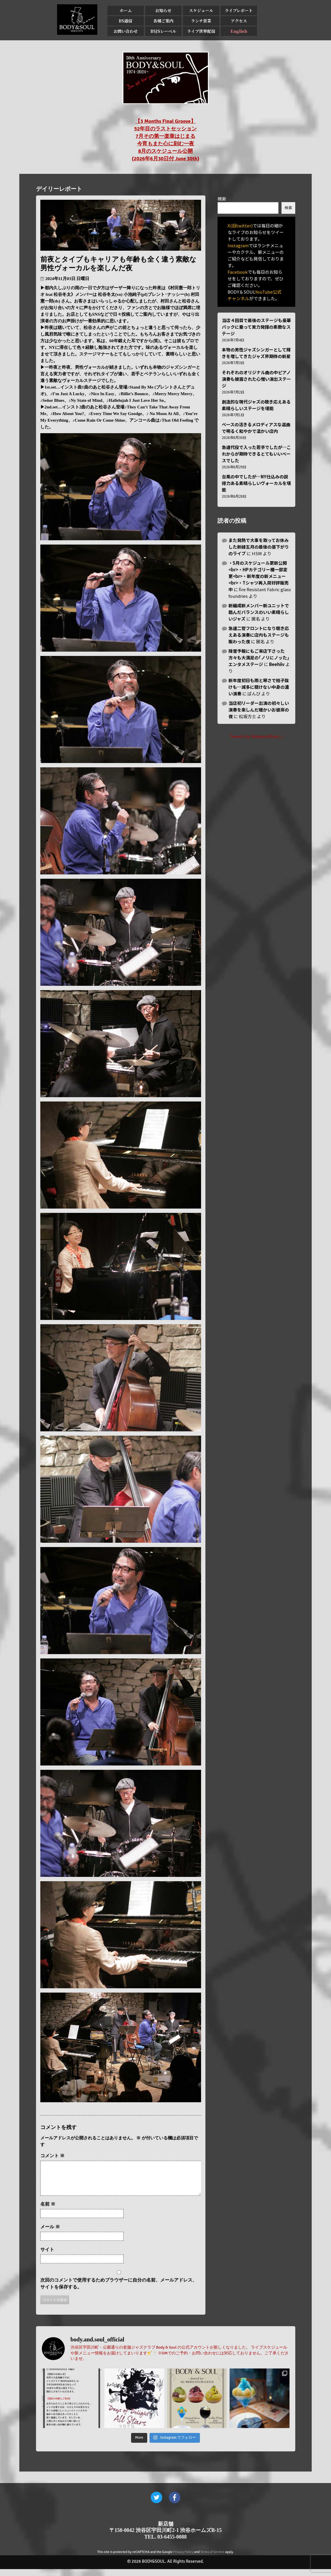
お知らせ (163, 10)
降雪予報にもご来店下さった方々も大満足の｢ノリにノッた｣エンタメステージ (258, 657)
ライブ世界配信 (201, 31)
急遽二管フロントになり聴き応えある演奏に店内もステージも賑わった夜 (258, 634)
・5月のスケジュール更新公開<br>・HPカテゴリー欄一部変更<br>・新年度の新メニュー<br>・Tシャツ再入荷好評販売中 (258, 576)
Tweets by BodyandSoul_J (256, 736)
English (238, 31)
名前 (47, 2210)
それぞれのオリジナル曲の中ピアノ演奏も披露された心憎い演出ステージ (256, 379)
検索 (221, 199)
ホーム (126, 10)
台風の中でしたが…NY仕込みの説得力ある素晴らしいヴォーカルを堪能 (256, 483)
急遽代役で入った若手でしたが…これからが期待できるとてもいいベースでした (256, 453)
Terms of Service (212, 2559)
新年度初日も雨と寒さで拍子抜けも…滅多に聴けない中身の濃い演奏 (258, 687)
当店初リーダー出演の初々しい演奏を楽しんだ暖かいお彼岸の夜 (258, 709)
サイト (47, 2256)
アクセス (239, 21)
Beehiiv (277, 664)
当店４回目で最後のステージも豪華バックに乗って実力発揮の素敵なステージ (256, 326)
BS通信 (125, 21)
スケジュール (201, 10)
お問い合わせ (126, 31)
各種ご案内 (163, 21)
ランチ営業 (201, 21)
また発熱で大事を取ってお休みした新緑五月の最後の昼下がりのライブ (258, 546)
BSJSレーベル (163, 31)
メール (50, 2233)
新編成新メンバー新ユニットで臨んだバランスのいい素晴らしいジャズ (258, 612)
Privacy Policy (183, 2559)
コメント (52, 2155)
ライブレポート (239, 10)
